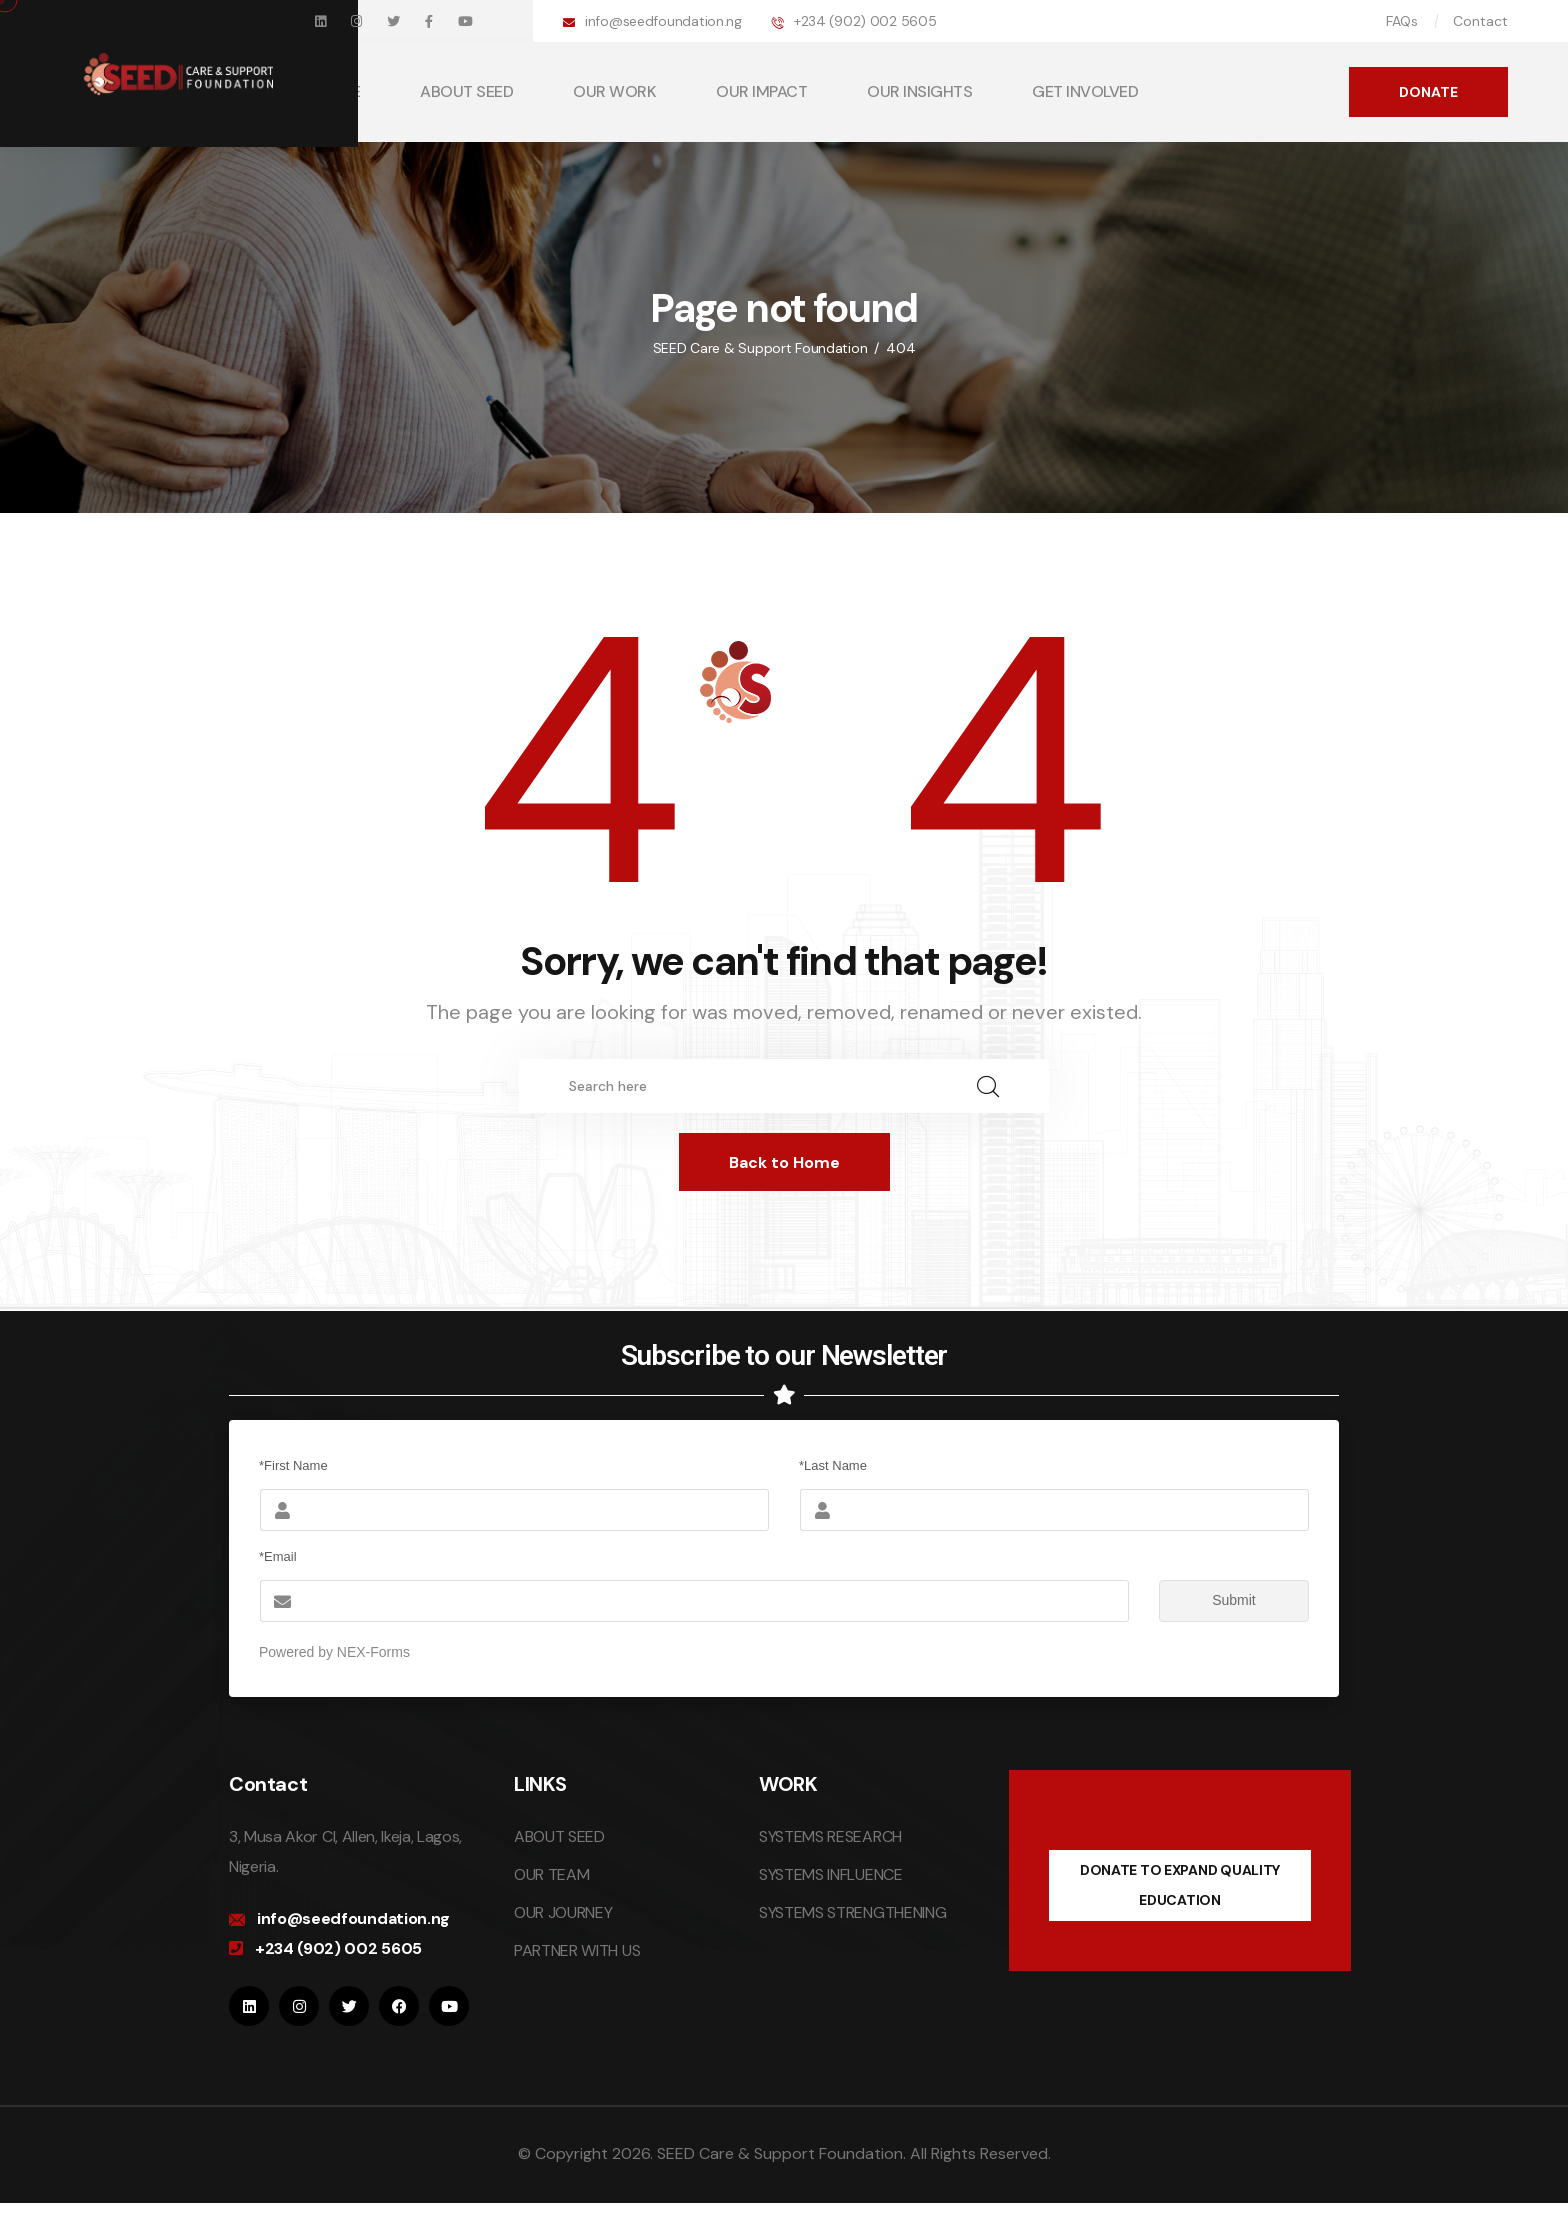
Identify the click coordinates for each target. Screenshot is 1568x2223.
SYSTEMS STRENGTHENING (852, 1912)
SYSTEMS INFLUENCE (831, 1874)
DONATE (1428, 92)
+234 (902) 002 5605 (865, 21)
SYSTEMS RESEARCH (830, 1836)
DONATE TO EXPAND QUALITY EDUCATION (1180, 1885)
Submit (1207, 1601)
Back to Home (784, 1162)
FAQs (1402, 21)
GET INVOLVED (1085, 91)
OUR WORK (614, 91)
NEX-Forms (373, 1652)
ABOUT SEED (466, 91)
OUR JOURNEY (563, 1912)
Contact (1480, 21)
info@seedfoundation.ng (663, 21)
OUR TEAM (551, 1874)
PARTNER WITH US (577, 1950)
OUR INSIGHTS (919, 91)
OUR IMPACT (761, 91)
